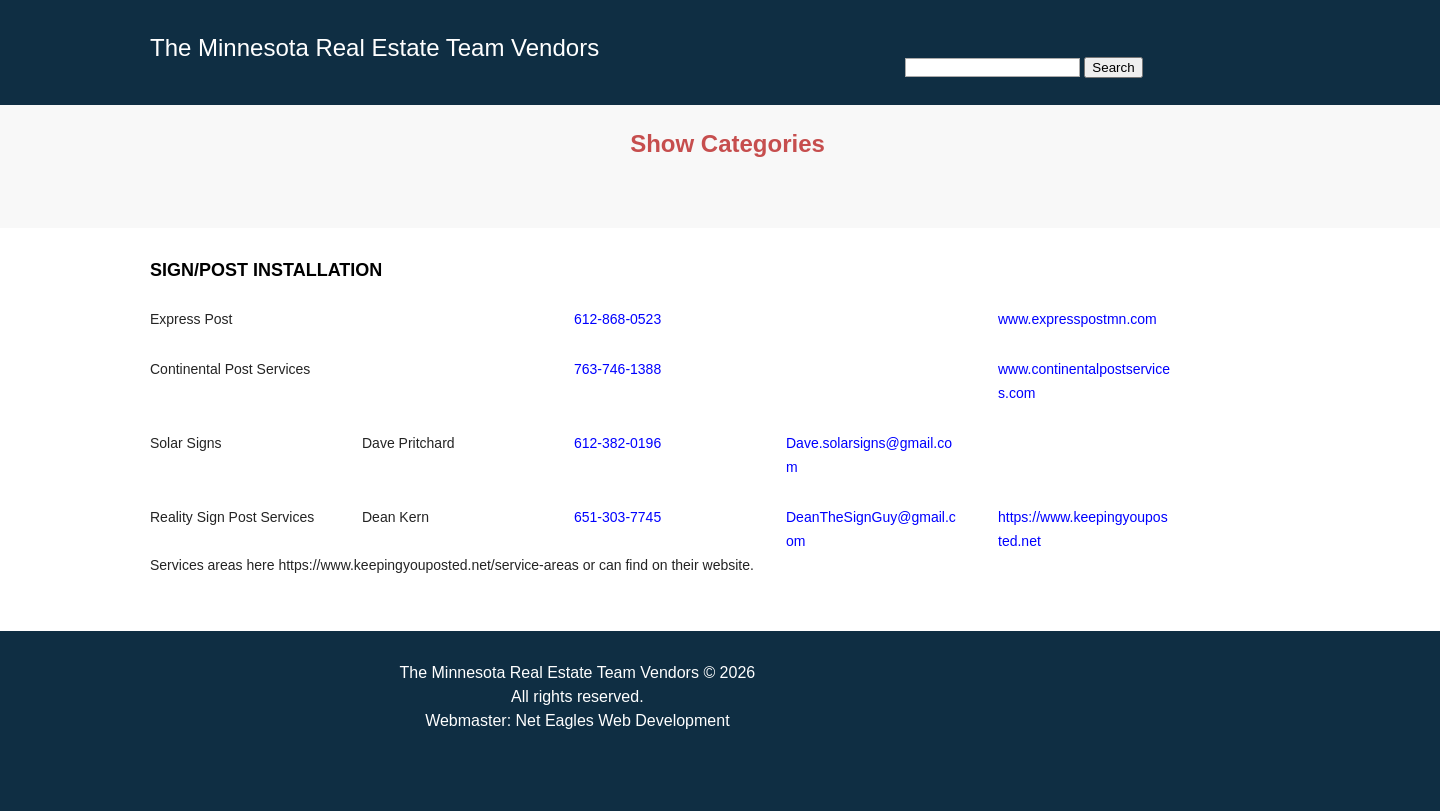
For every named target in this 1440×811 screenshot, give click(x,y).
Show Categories (727, 143)
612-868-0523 (617, 319)
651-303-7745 (617, 517)
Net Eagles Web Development (623, 720)
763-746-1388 (617, 369)
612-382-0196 (617, 443)
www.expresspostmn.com (1077, 319)
